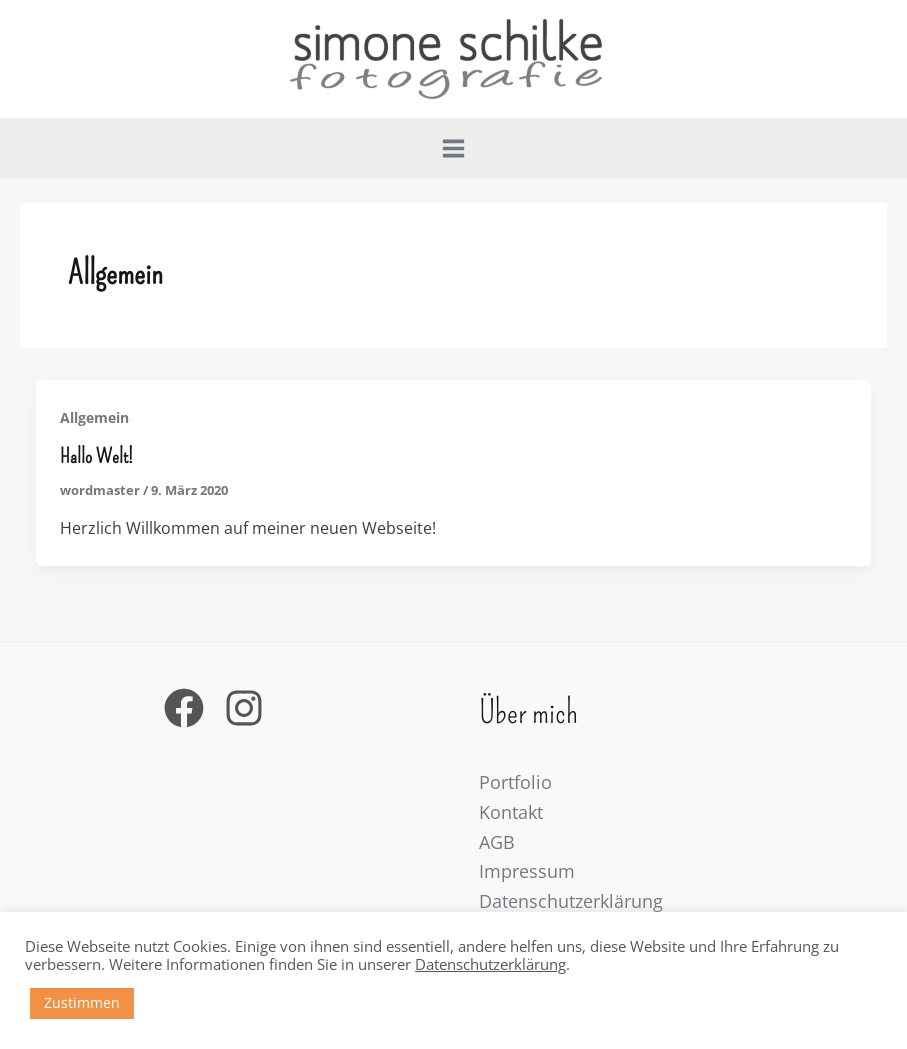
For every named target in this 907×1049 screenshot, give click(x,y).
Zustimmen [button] (82, 1002)
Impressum (527, 871)
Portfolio (515, 782)
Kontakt (511, 812)
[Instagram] (244, 708)
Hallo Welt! (96, 456)
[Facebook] (184, 708)
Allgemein (94, 417)
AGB (497, 842)
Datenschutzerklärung (571, 901)
